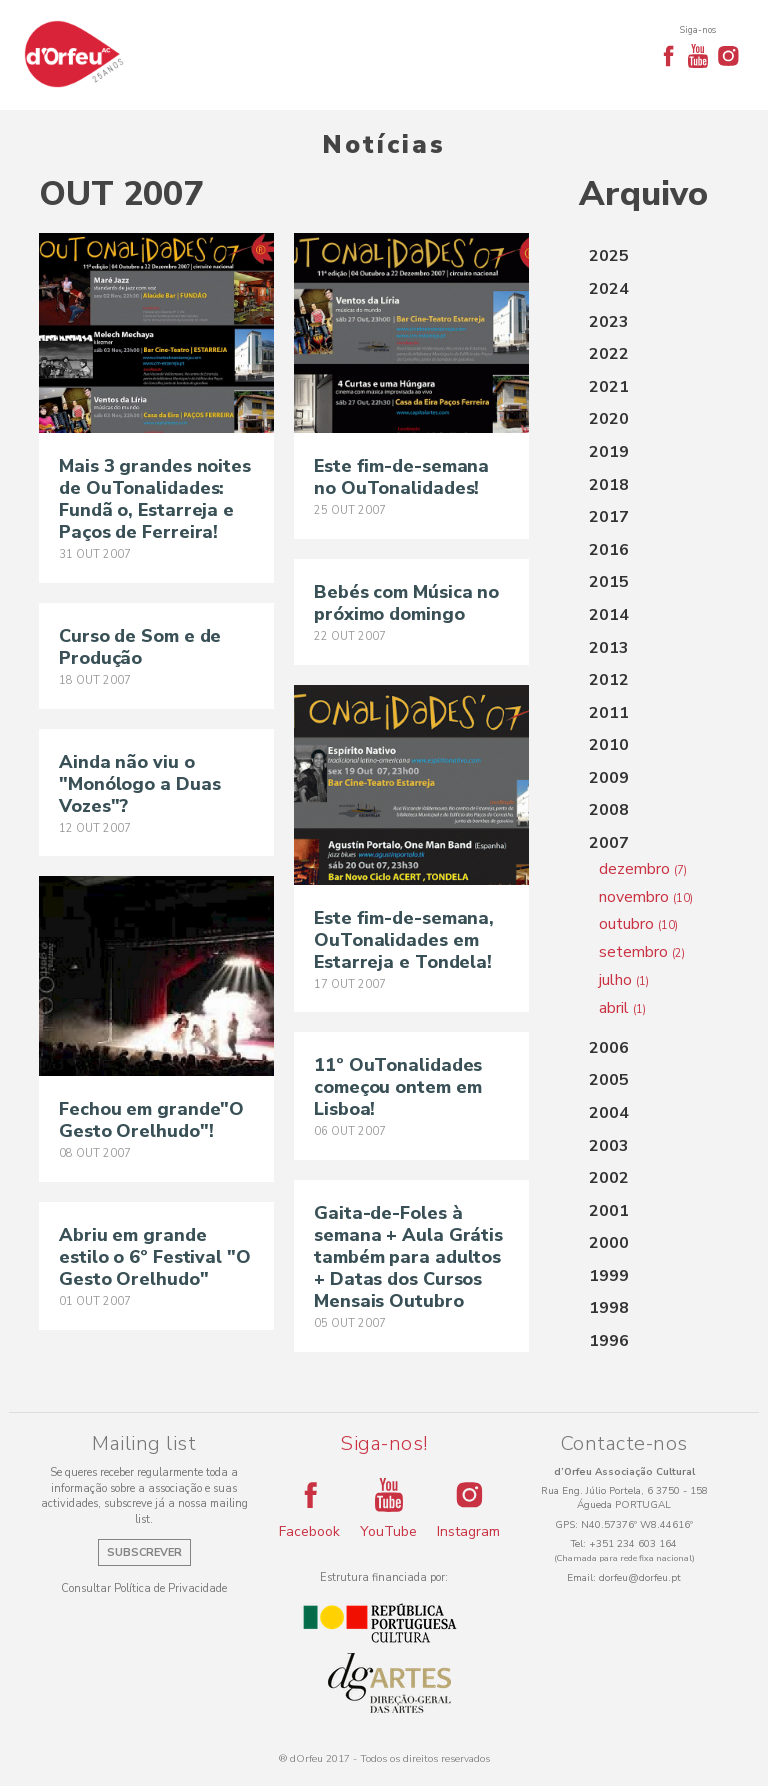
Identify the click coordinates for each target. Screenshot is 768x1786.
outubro (638, 924)
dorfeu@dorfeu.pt (640, 1578)
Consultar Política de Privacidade (144, 1588)
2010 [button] (609, 745)
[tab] (654, 257)
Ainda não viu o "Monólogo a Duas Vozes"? (139, 784)
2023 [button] (609, 322)
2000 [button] (609, 1243)
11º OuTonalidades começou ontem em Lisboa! (398, 1087)
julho (624, 980)
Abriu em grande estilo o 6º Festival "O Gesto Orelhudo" (155, 1257)
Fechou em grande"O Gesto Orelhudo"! (151, 1120)
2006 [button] (609, 1048)
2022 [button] (609, 354)
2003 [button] (609, 1146)
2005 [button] (609, 1080)
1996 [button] (609, 1341)
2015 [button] (609, 582)
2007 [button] (609, 843)
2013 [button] (609, 648)
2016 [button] (609, 550)
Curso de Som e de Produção (140, 647)
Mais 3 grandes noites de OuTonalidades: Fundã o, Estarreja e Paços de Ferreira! (155, 499)
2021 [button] (609, 387)
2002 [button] (609, 1178)
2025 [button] (609, 256)
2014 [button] (609, 615)
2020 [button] (609, 419)
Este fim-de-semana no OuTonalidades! (401, 477)
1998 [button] (609, 1308)
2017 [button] (609, 517)
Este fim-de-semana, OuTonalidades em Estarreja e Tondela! (404, 940)
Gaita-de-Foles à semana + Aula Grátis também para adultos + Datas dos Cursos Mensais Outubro (408, 1257)
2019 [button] (609, 452)
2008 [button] (609, 810)
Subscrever (144, 1552)
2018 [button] (609, 485)
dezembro (643, 869)
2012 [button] (609, 680)
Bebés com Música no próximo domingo (406, 603)
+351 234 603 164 (633, 1544)
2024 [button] (609, 289)
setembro (642, 952)
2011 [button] (609, 713)
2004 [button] (609, 1113)
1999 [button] (609, 1276)
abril (622, 1008)
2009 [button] (609, 778)
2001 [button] (609, 1211)
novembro (646, 897)
